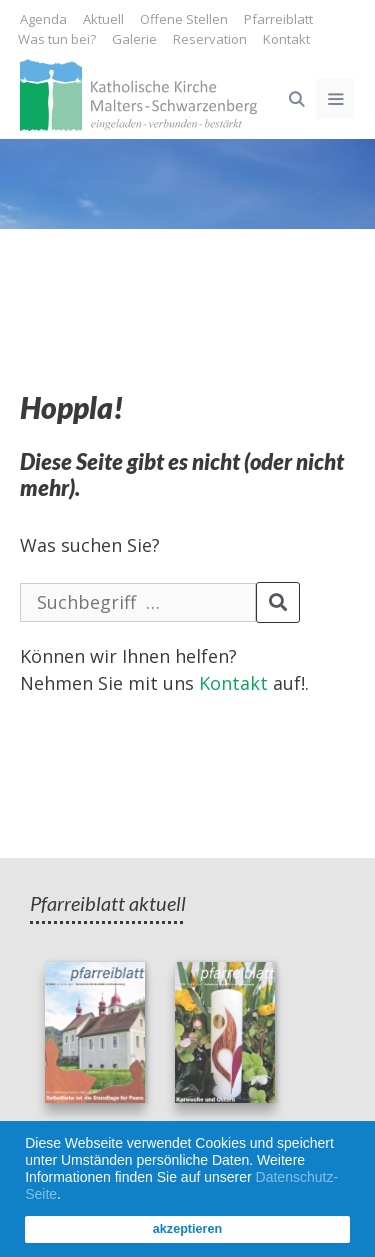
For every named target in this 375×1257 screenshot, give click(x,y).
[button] (68, 1196)
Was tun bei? (57, 39)
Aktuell (103, 19)
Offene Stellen (184, 19)
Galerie (134, 39)
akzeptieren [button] (187, 1229)
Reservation (210, 39)
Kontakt (286, 39)
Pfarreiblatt (278, 19)
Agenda (43, 19)
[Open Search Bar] (295, 99)
